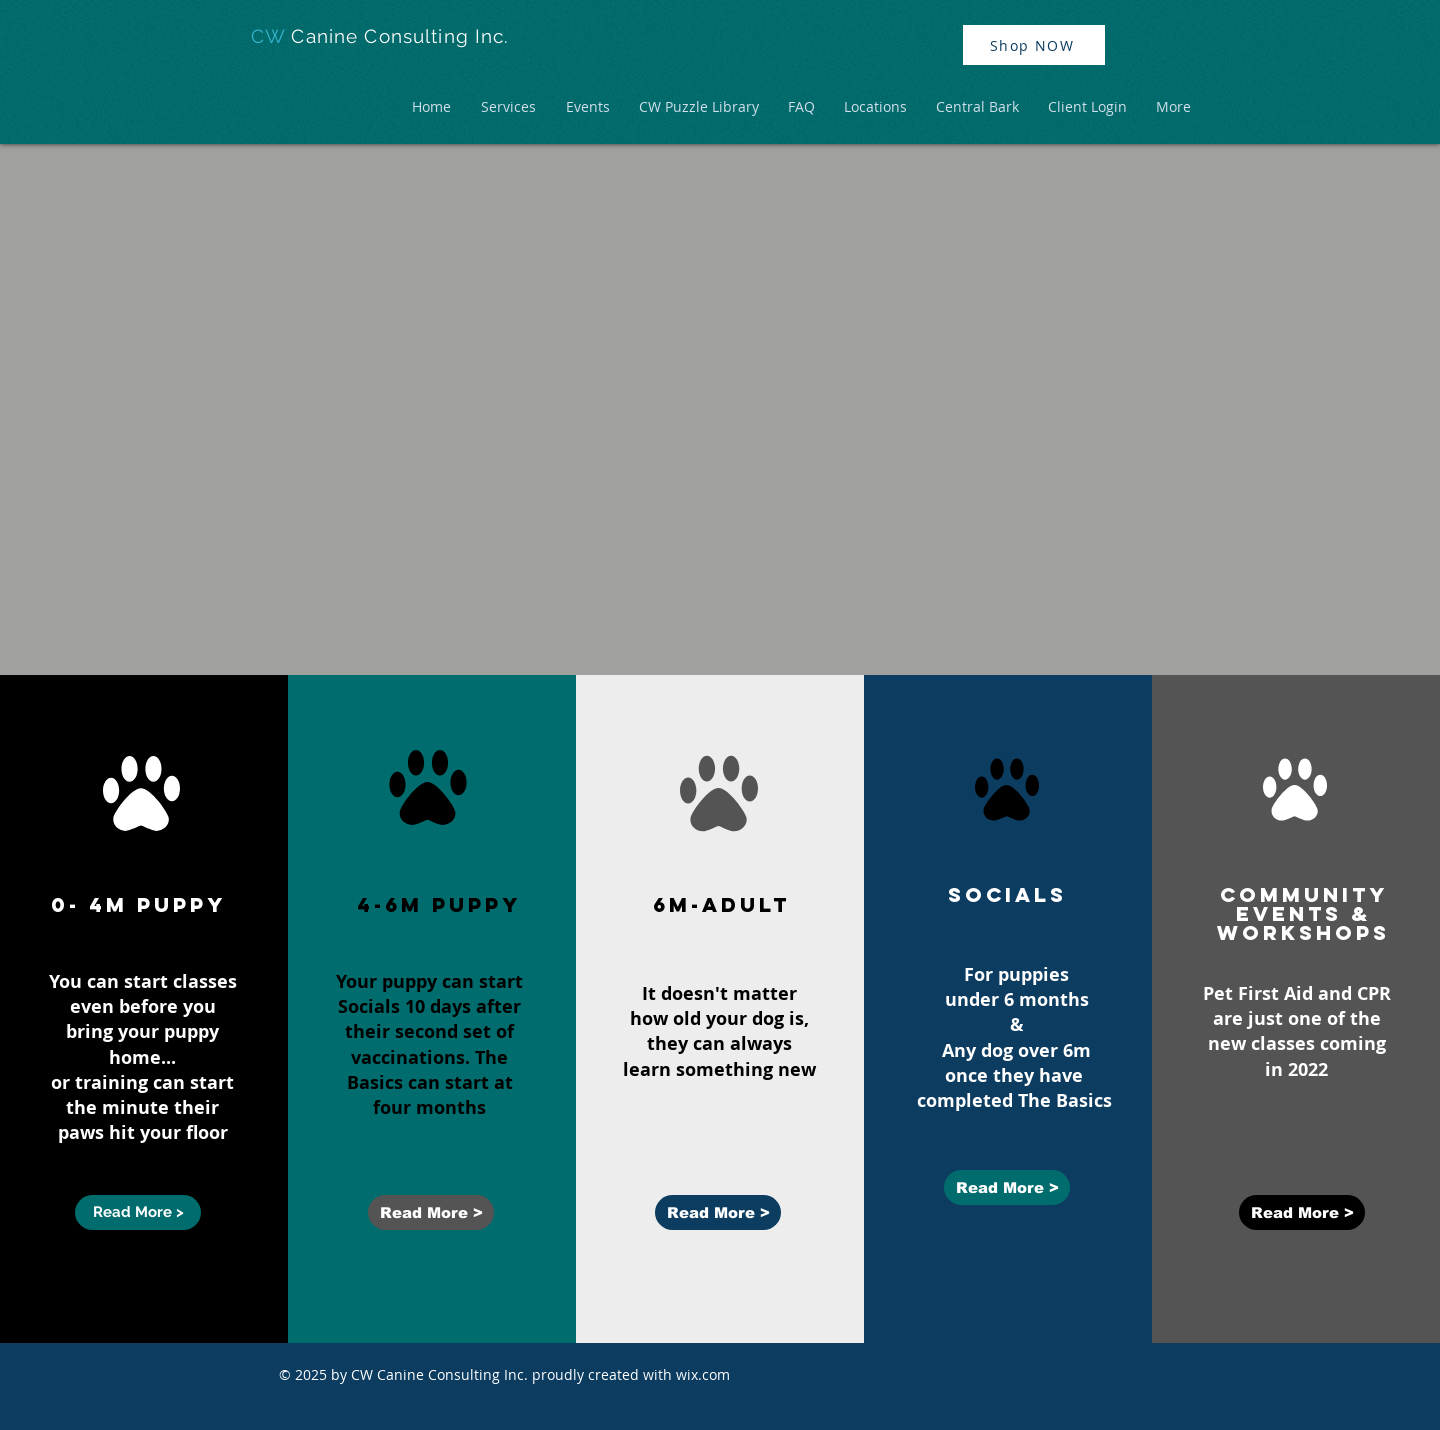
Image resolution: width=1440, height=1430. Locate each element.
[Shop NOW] (1034, 45)
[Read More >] (138, 1212)
